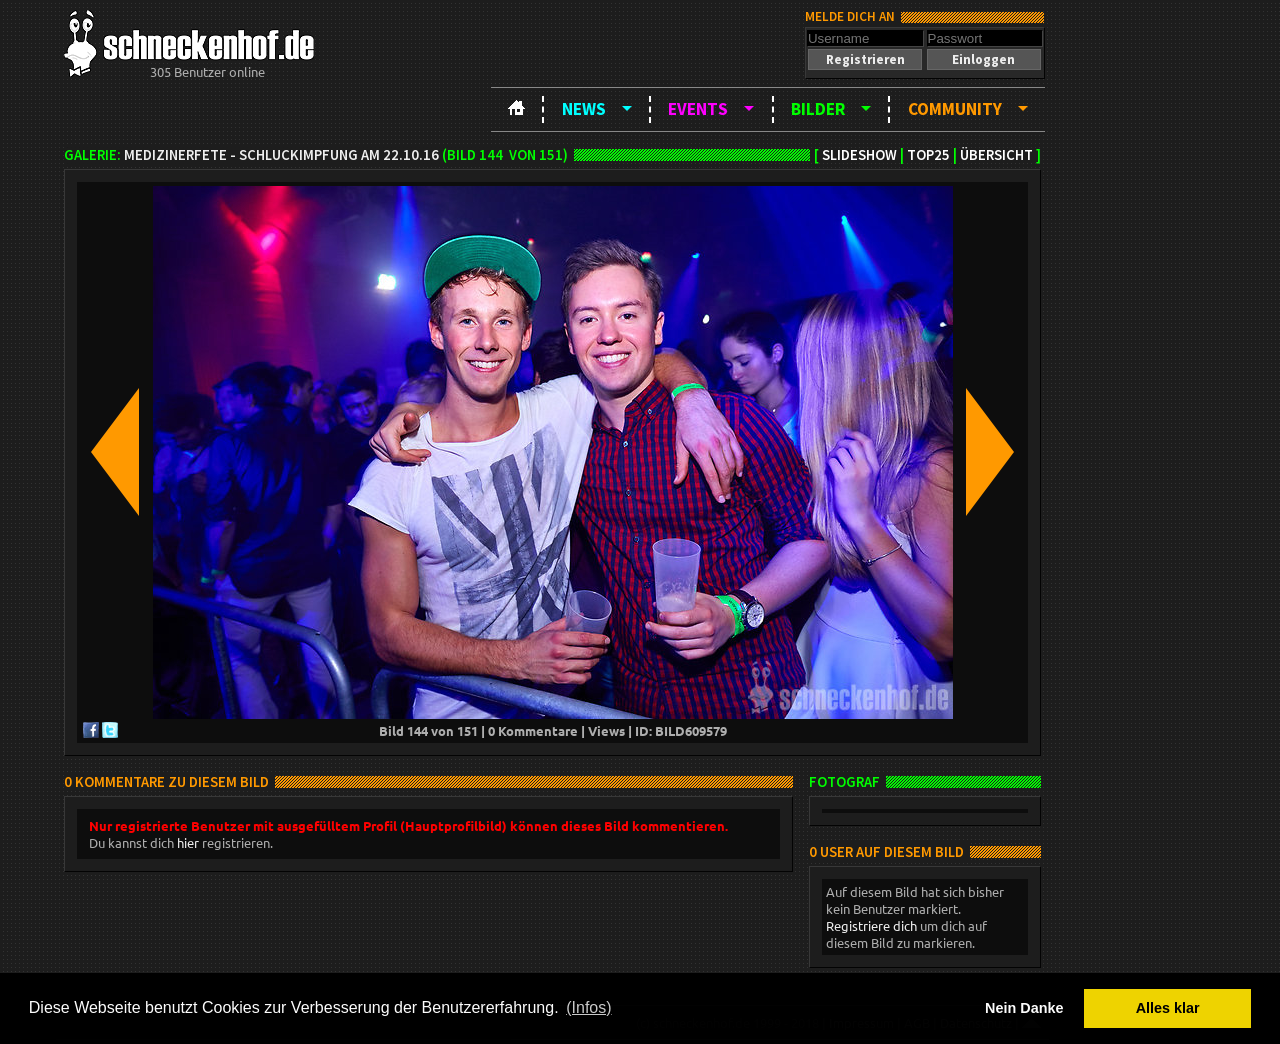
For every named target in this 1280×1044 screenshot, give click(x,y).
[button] (865, 59)
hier (188, 842)
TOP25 (928, 155)
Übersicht (996, 155)
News (584, 109)
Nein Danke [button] (1024, 1008)
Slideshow (859, 155)
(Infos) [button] (588, 1007)
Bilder (818, 109)
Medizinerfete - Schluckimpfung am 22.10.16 (281, 155)
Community (955, 109)
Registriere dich (871, 925)
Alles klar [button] (1168, 1008)
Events (698, 109)
